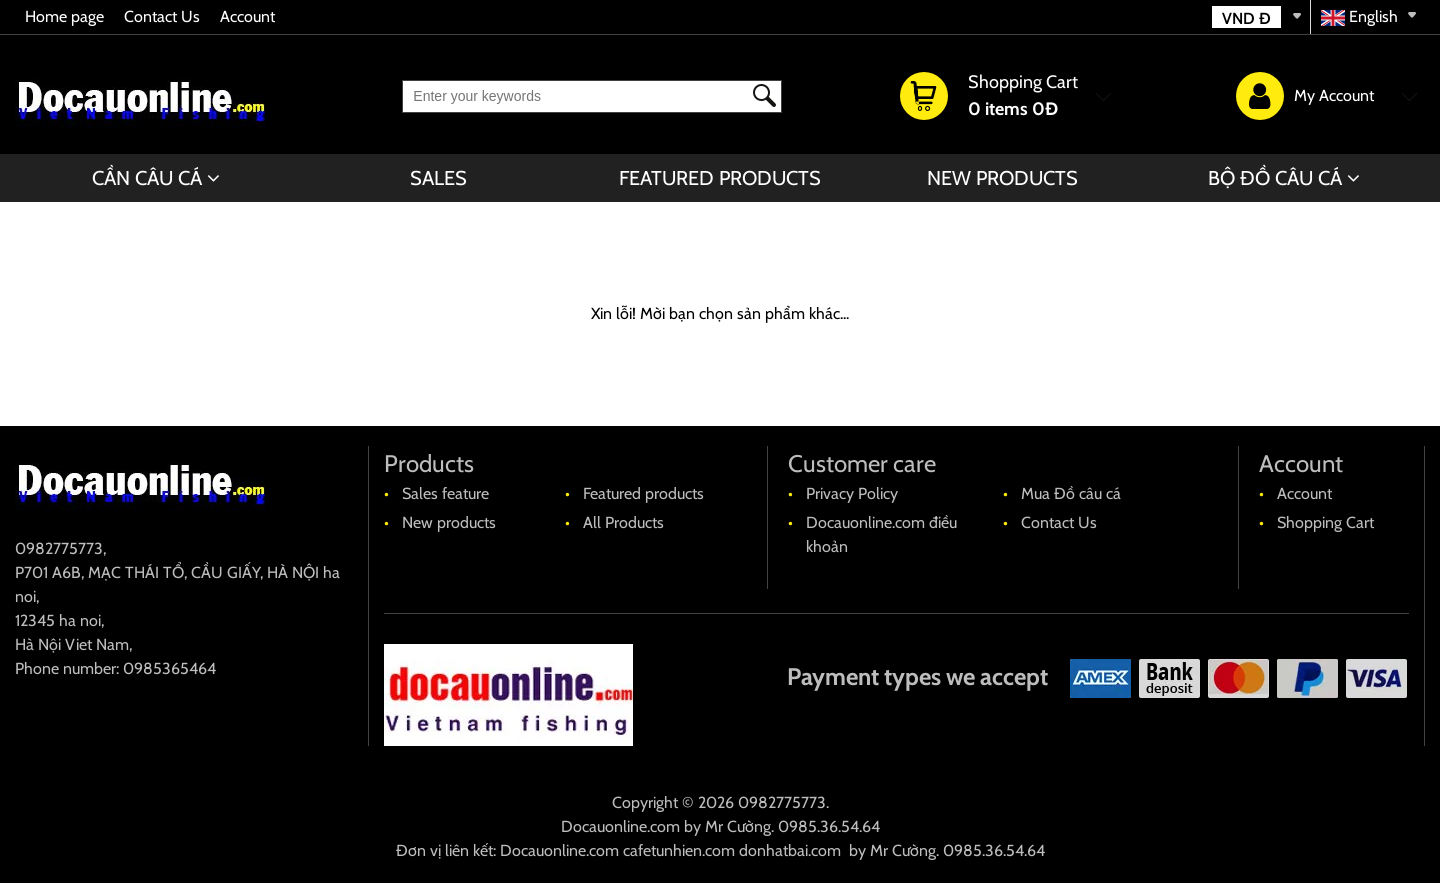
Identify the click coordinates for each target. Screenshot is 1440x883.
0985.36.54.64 (829, 826)
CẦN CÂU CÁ (147, 178)
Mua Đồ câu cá (1071, 493)
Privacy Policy (852, 493)
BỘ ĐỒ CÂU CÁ (1275, 178)
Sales (438, 178)
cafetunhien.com (679, 850)
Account (247, 16)
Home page (64, 16)
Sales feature (445, 493)
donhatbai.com (790, 850)
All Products (623, 522)
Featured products (720, 178)
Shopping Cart (1325, 522)
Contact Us (162, 16)
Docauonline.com (620, 826)
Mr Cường (738, 826)
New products (1002, 178)
